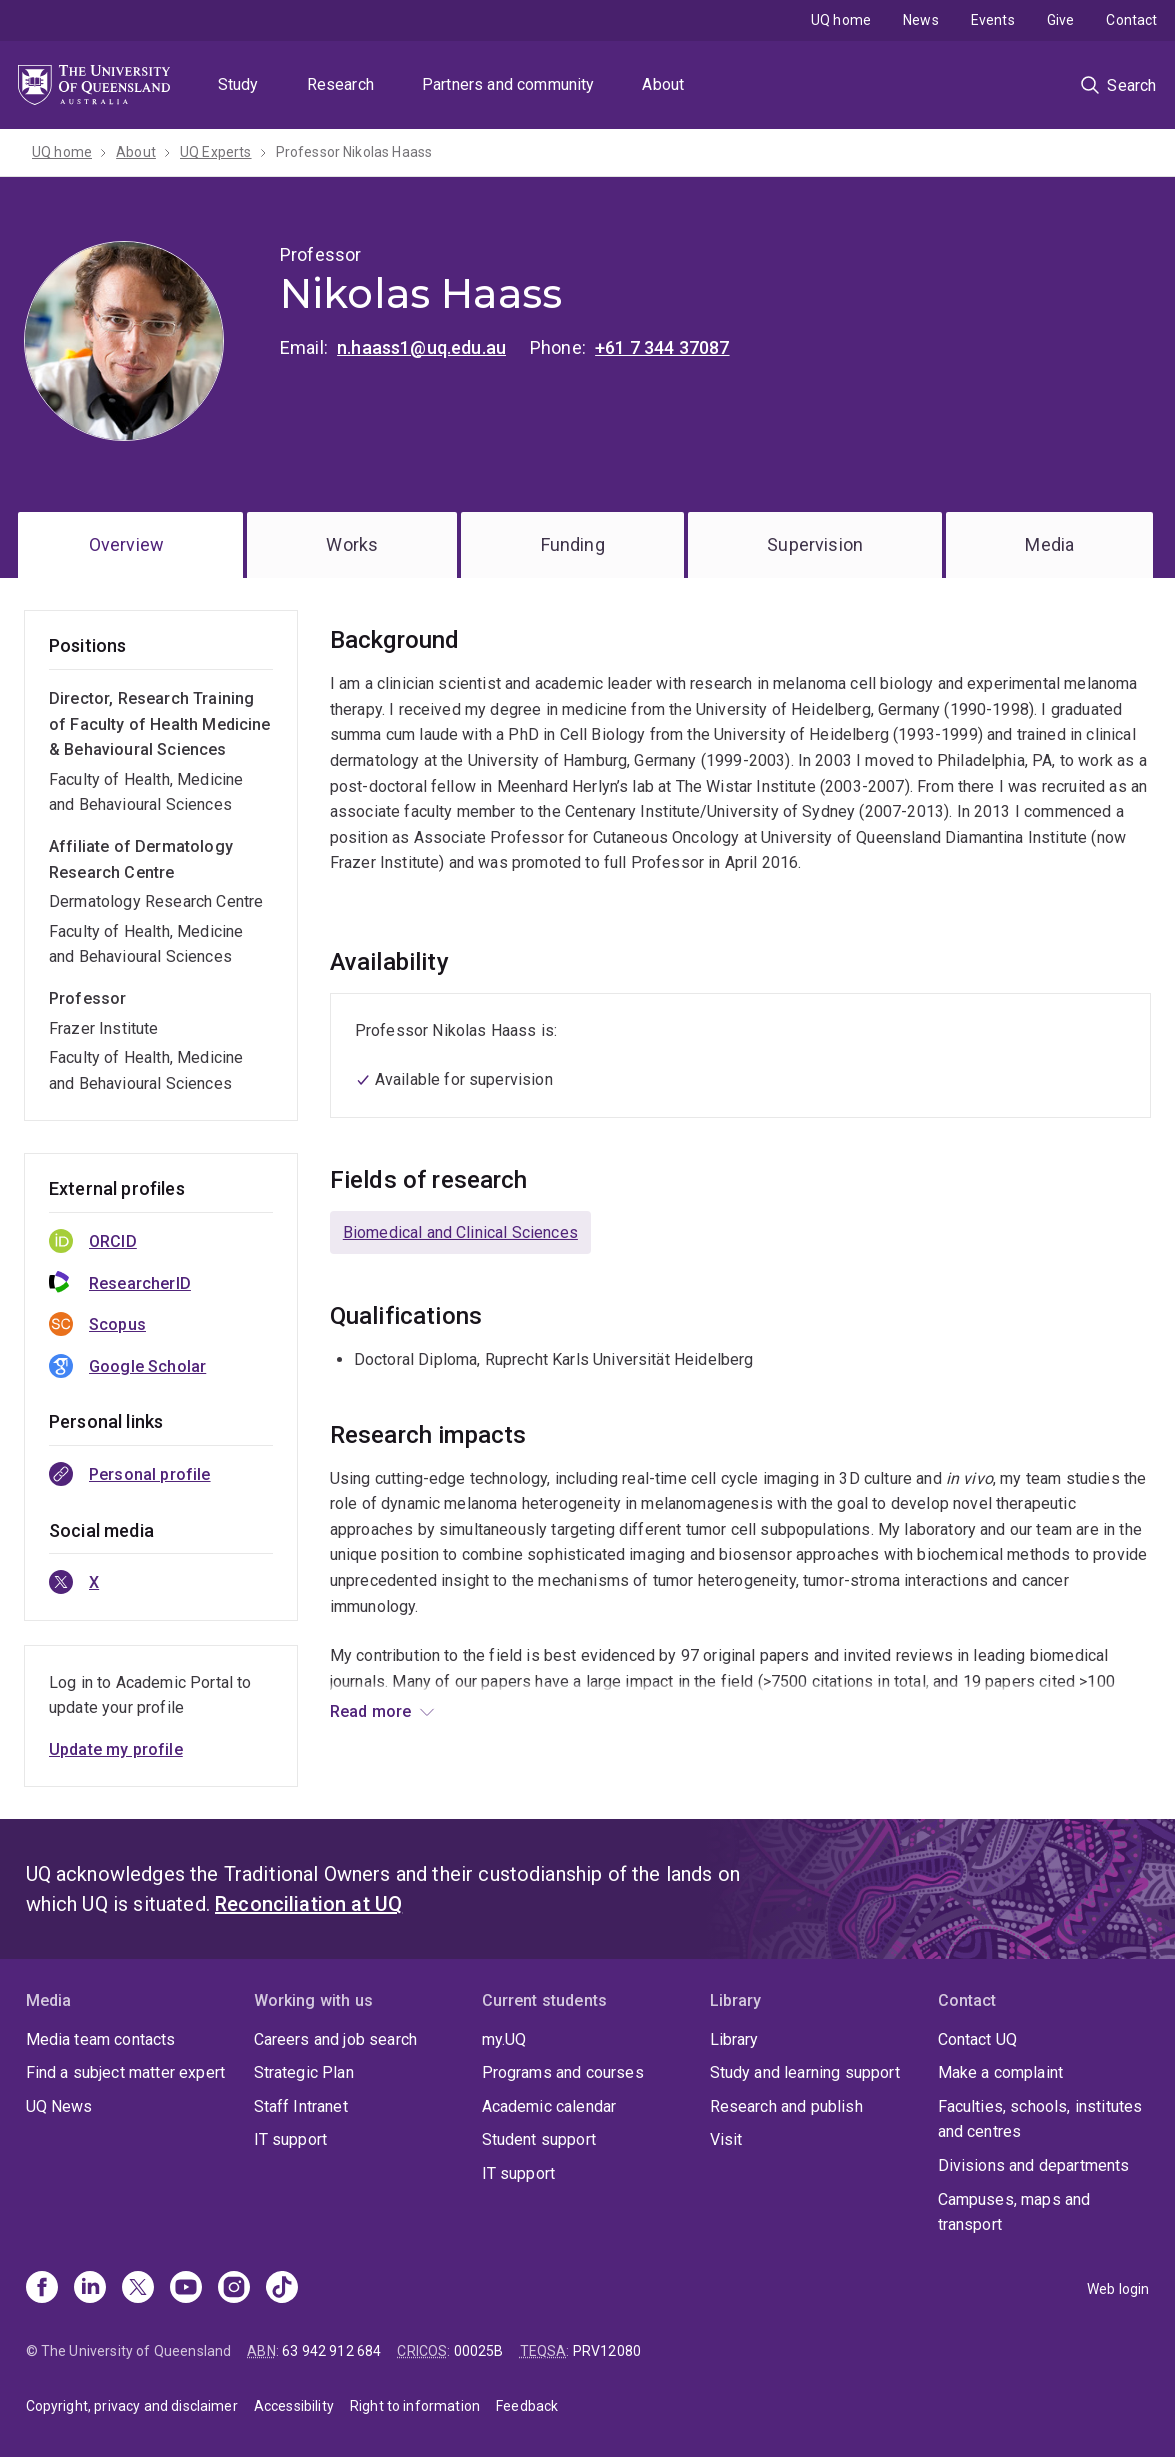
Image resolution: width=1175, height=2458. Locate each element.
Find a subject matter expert (125, 2072)
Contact (1131, 20)
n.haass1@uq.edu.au (421, 347)
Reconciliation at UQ (308, 1904)
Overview (126, 544)
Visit (726, 2139)
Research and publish (786, 2106)
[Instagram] (234, 2289)
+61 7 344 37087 (662, 347)
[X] (138, 2289)
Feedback (527, 2406)
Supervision (815, 544)
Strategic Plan (304, 2072)
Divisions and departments (1034, 2165)
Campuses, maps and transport (1014, 2212)
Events (993, 20)
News (921, 20)
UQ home (841, 20)
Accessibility (294, 2406)
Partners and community (508, 84)
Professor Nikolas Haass (354, 152)
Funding (573, 544)
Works (352, 544)
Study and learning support (805, 2072)
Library (734, 2039)
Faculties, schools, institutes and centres (1040, 2119)
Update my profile (116, 1749)
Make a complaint (1001, 2072)
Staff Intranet (301, 2106)
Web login (1118, 2289)
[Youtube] (186, 2289)
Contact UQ (978, 2039)
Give (1061, 20)
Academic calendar (549, 2106)
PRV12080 (607, 2351)
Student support (539, 2139)
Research (340, 84)
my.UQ (504, 2039)
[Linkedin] (90, 2289)
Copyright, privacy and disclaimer (132, 2406)
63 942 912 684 (331, 2351)
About (663, 84)
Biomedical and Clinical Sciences (460, 1232)
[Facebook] (42, 2289)
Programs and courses (563, 2072)
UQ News (59, 2106)
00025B (479, 2351)
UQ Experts (216, 152)
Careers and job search (336, 2039)
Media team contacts (101, 2039)
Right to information (415, 2406)
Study (238, 84)
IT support (291, 2139)
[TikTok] (282, 2289)
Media (1049, 544)
